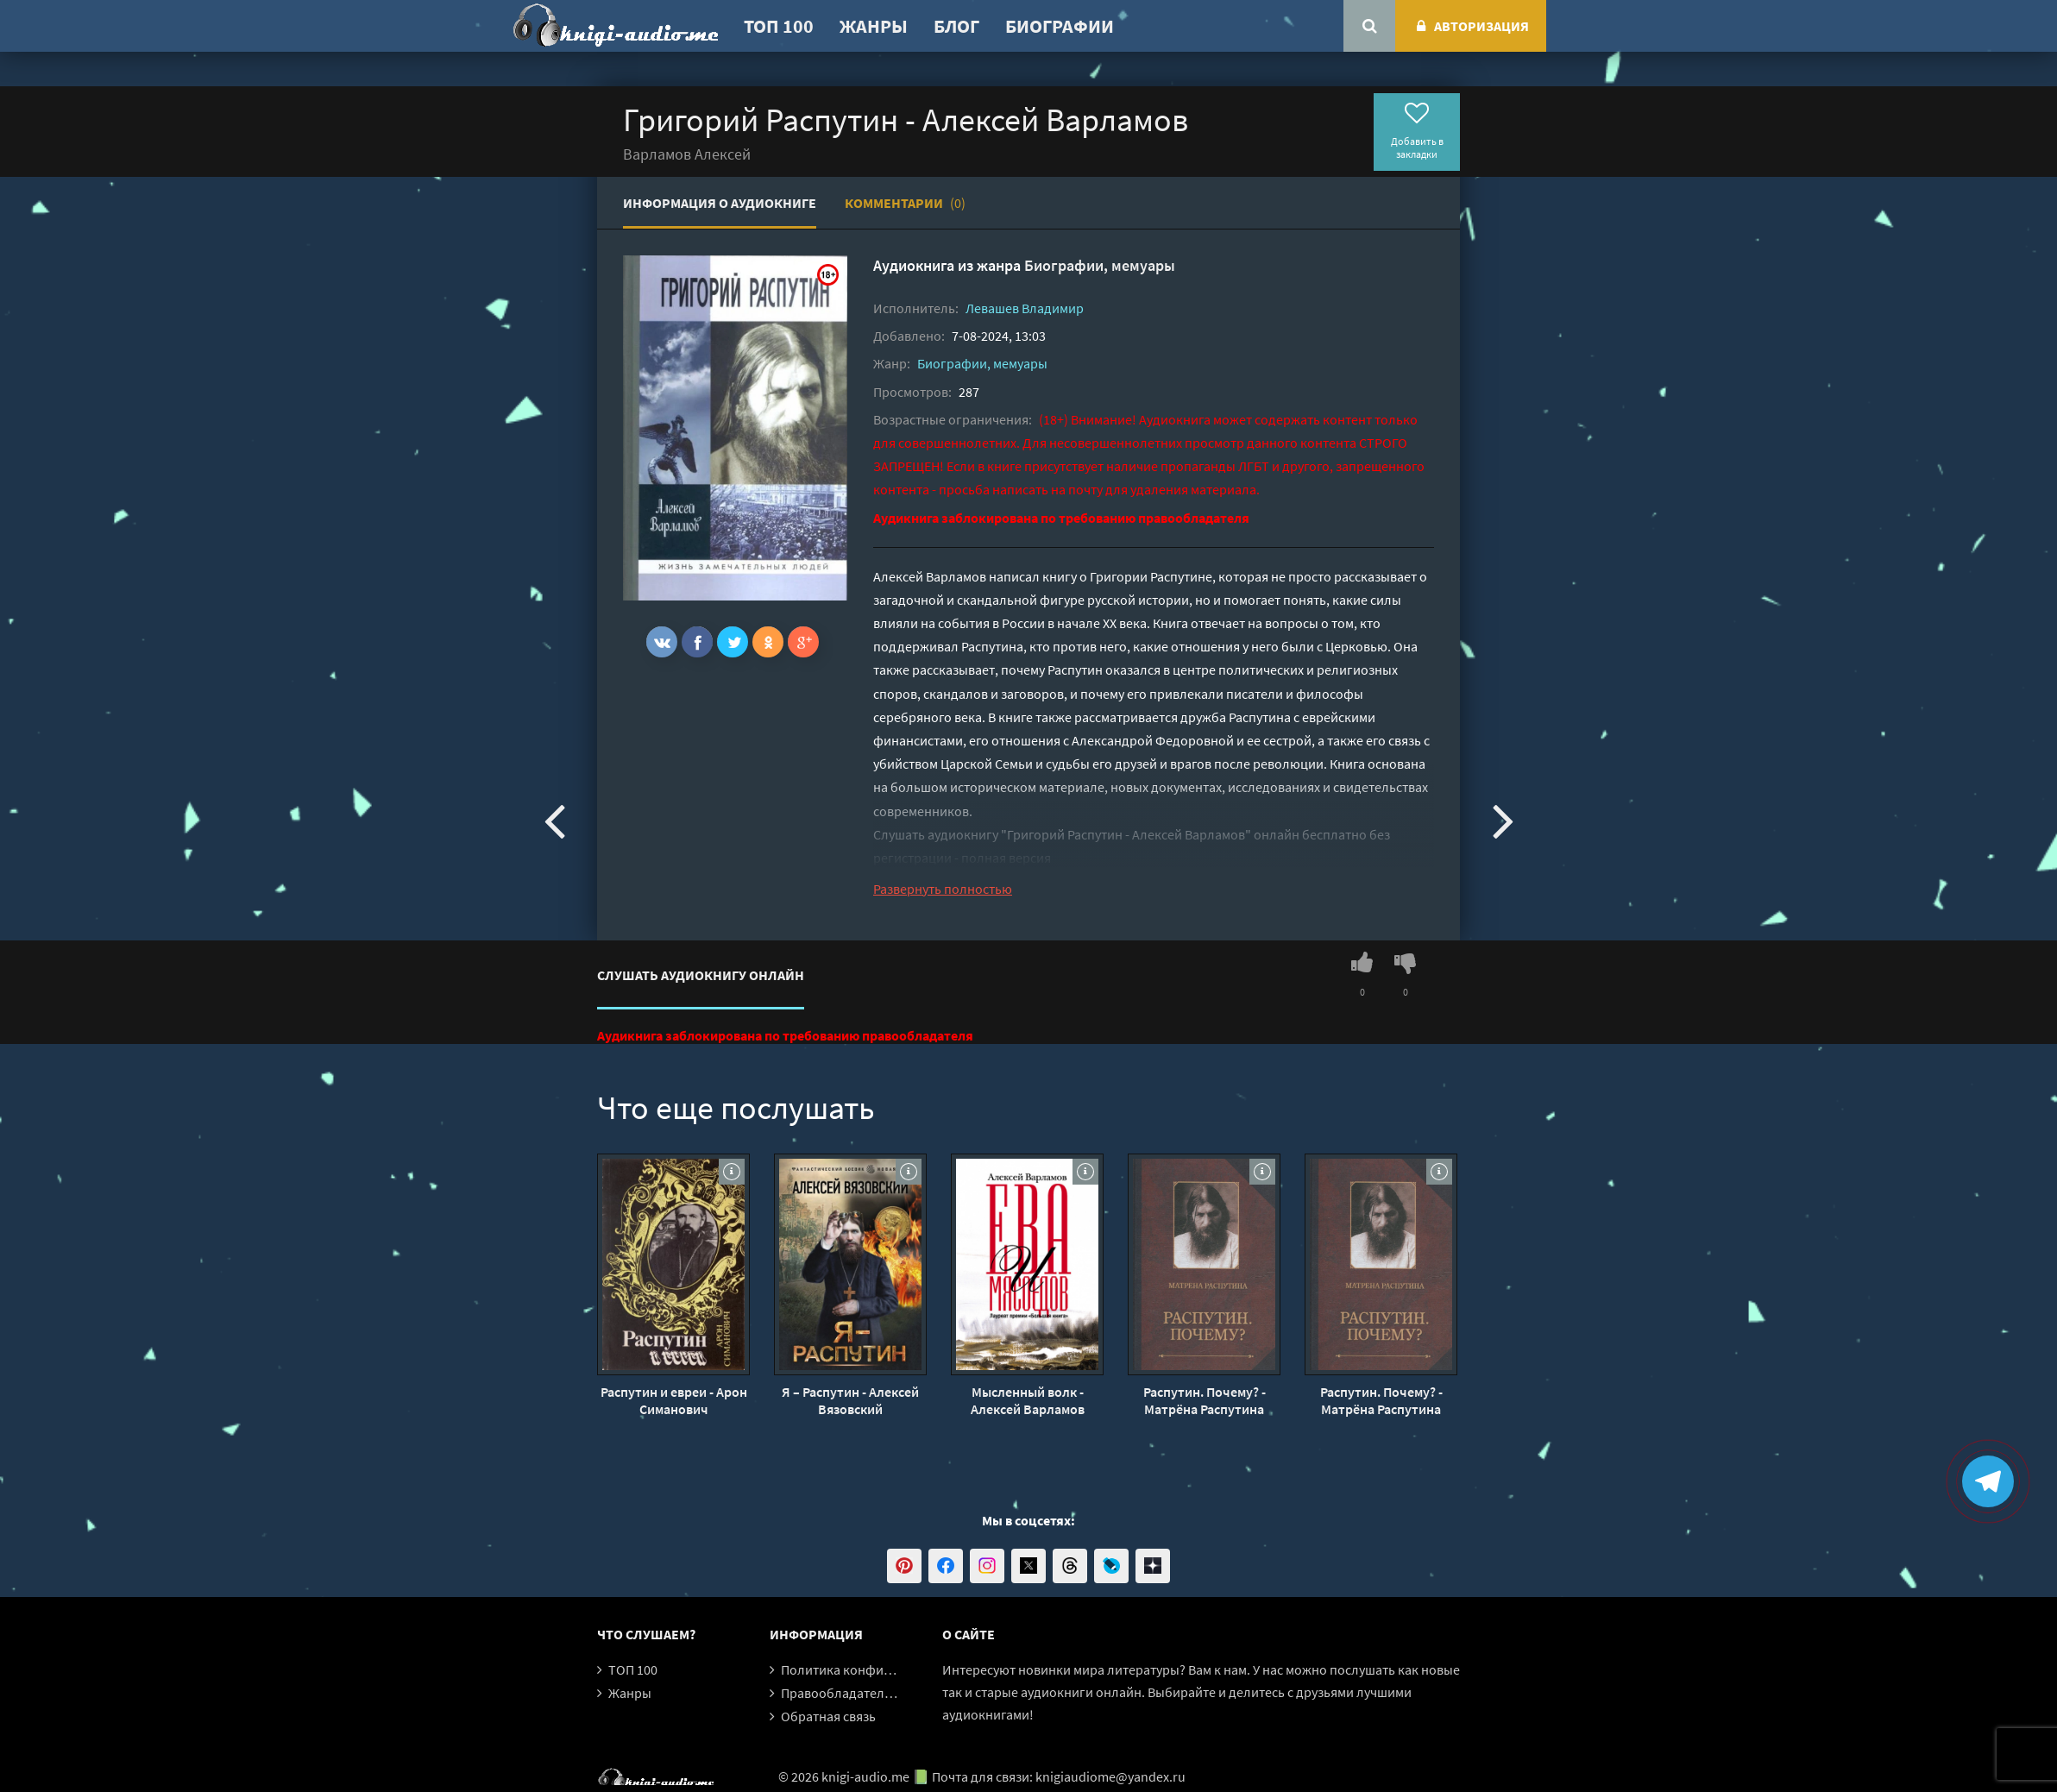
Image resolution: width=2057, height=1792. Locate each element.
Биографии (1059, 26)
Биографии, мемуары (1099, 265)
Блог (956, 26)
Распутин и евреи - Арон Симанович (674, 1400)
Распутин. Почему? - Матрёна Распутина (1204, 1400)
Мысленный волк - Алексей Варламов (1028, 1400)
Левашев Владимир (1025, 308)
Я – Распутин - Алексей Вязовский (850, 1400)
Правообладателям (840, 1692)
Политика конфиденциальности (879, 1669)
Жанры (874, 26)
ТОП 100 (779, 26)
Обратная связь (828, 1716)
